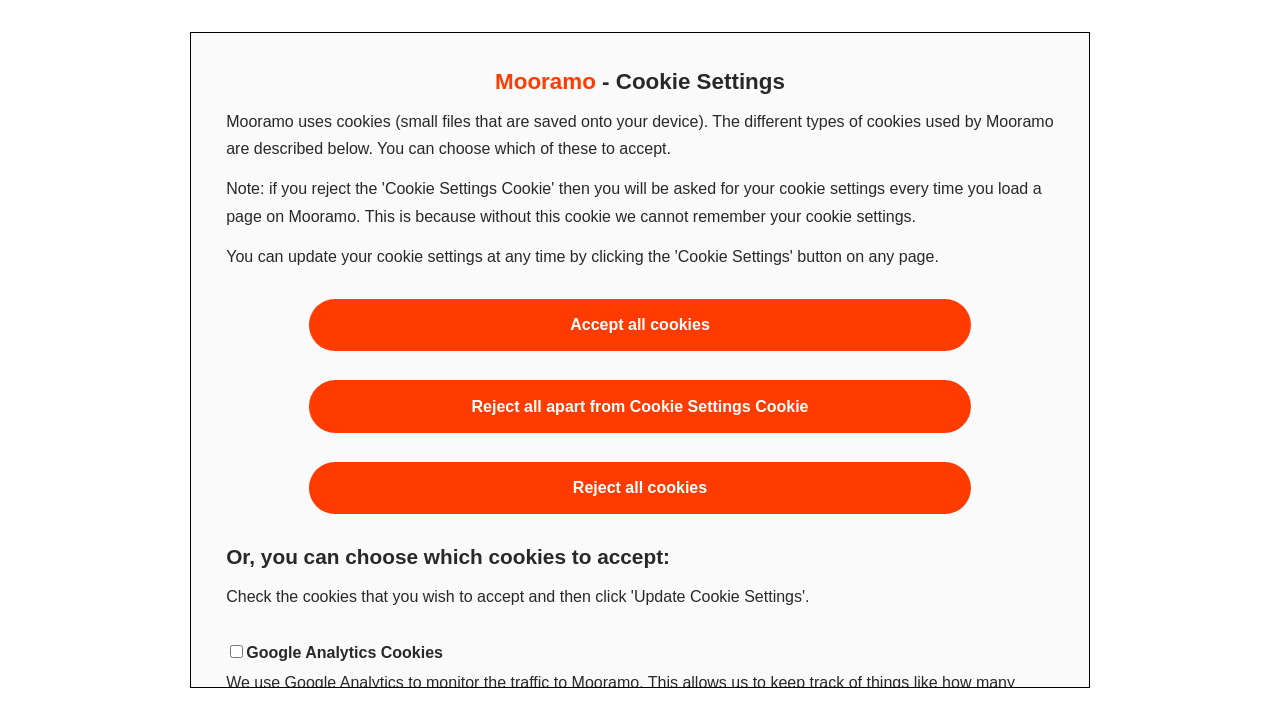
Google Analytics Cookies (344, 652)
